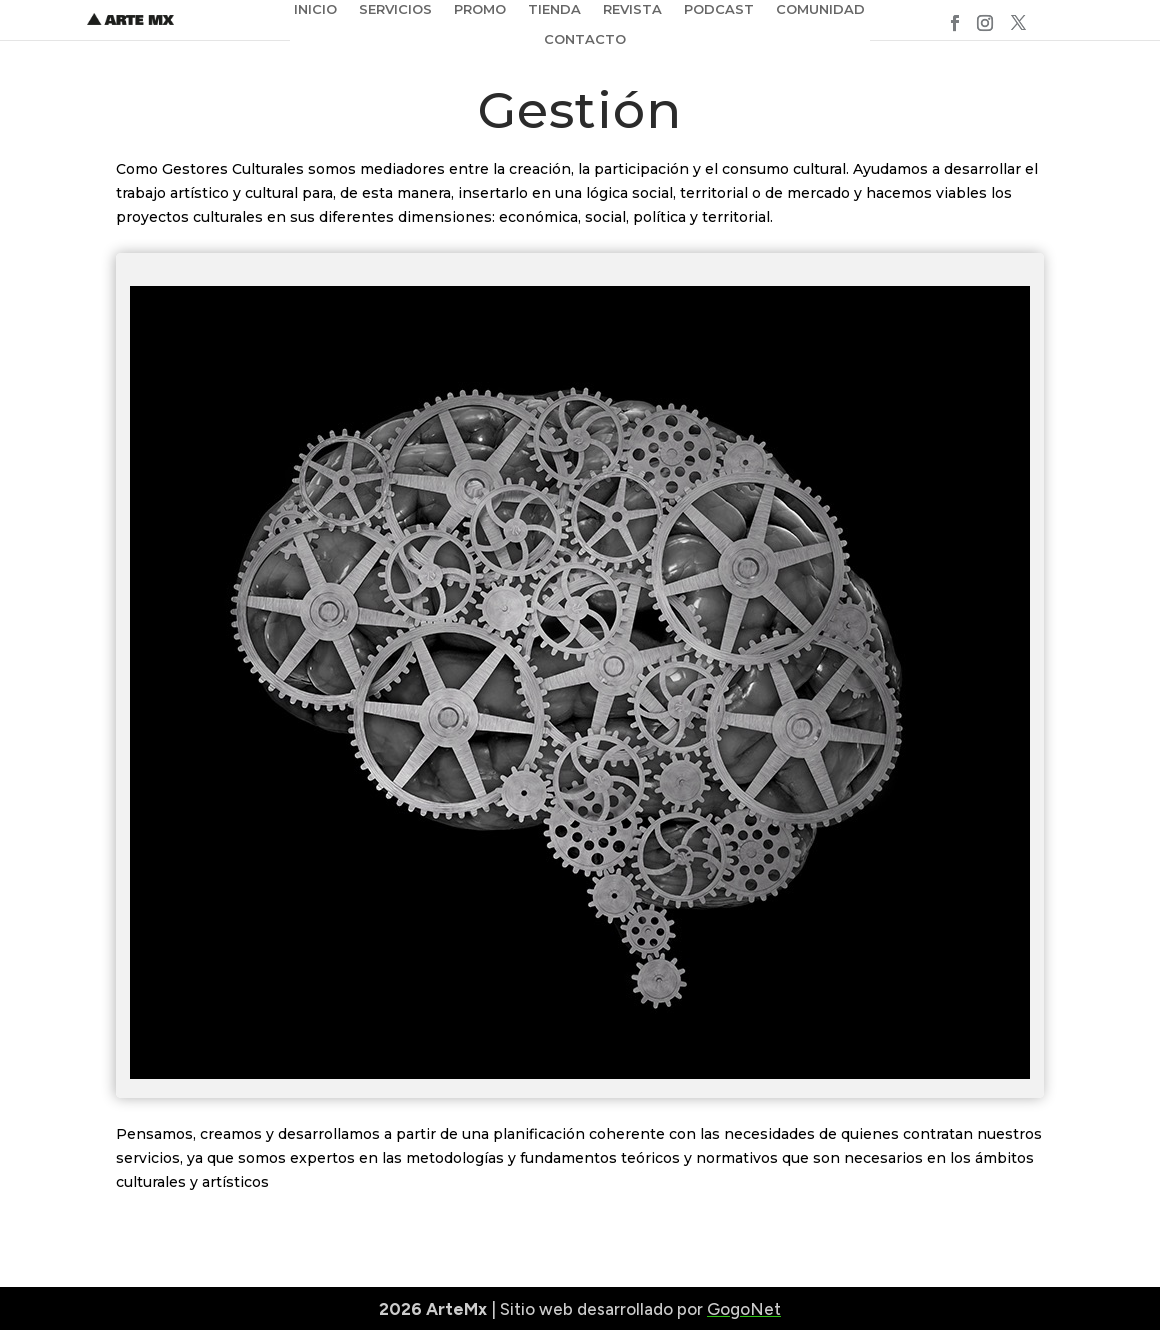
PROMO (480, 9)
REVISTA (632, 9)
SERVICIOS (395, 9)
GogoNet (744, 1309)
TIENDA (554, 9)
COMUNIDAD (820, 9)
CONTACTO (585, 39)
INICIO (315, 9)
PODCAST (719, 9)
